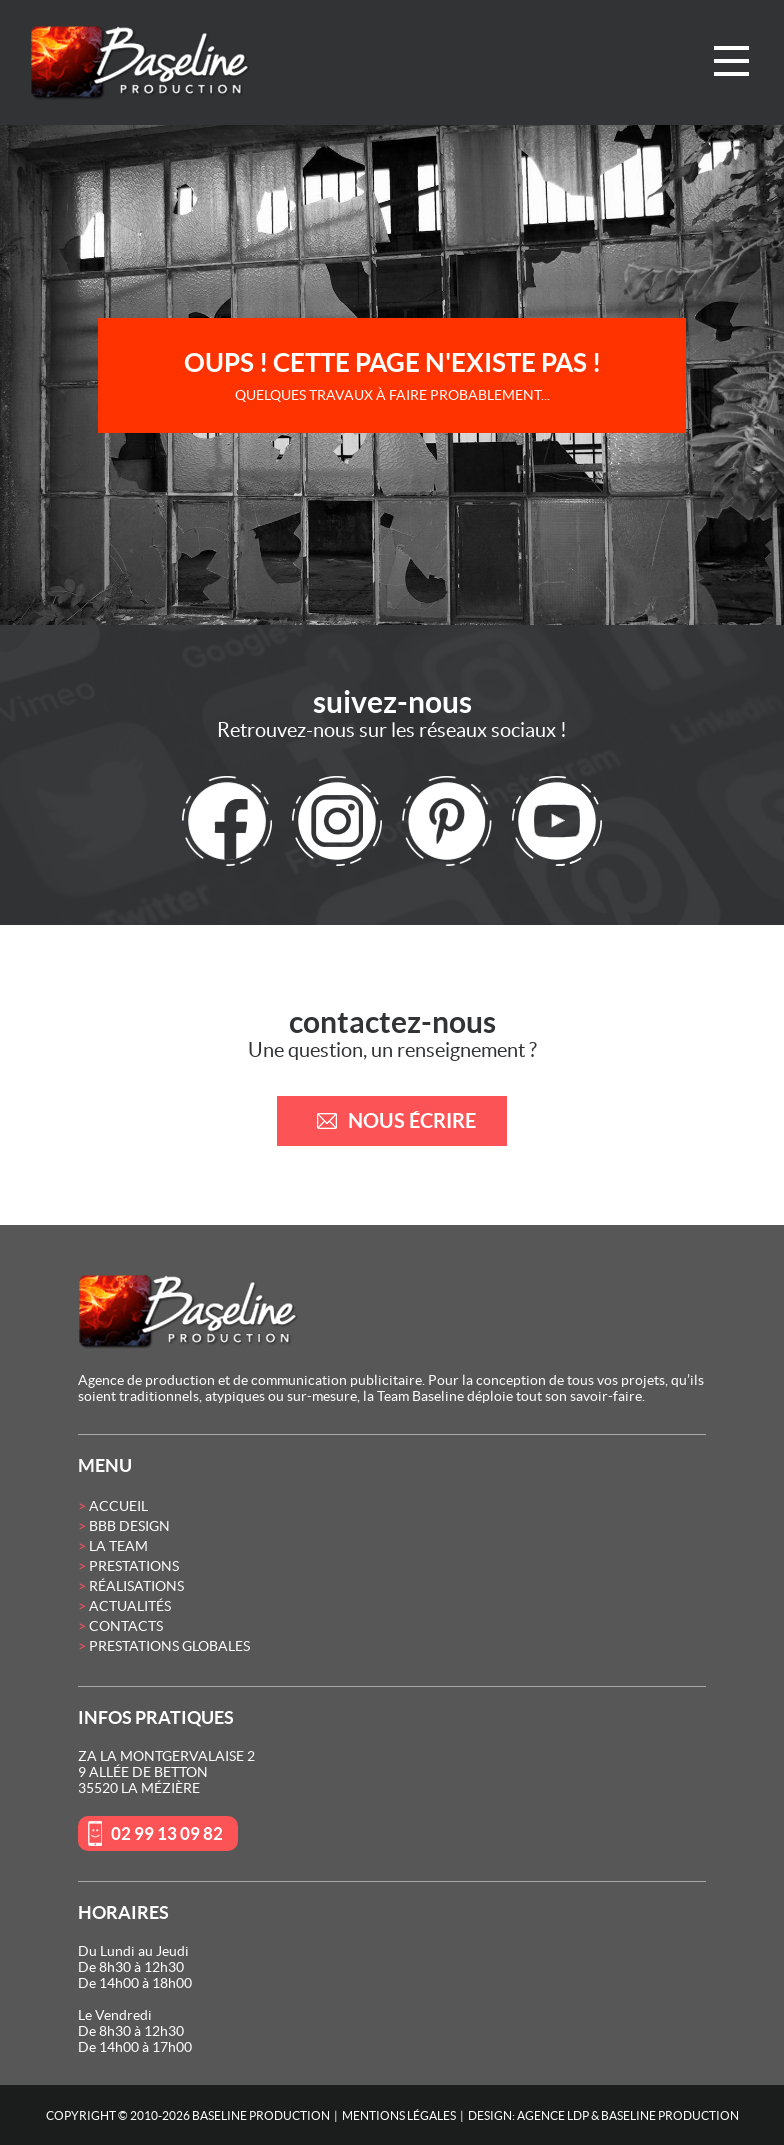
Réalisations (136, 1586)
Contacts (126, 1626)
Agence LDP (553, 2115)
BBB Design (129, 1526)
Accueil (118, 1506)
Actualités (130, 1606)
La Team (118, 1546)
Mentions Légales (399, 2115)
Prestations (134, 1566)
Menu (731, 61)
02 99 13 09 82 (167, 1833)
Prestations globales (169, 1646)
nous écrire (412, 1120)
